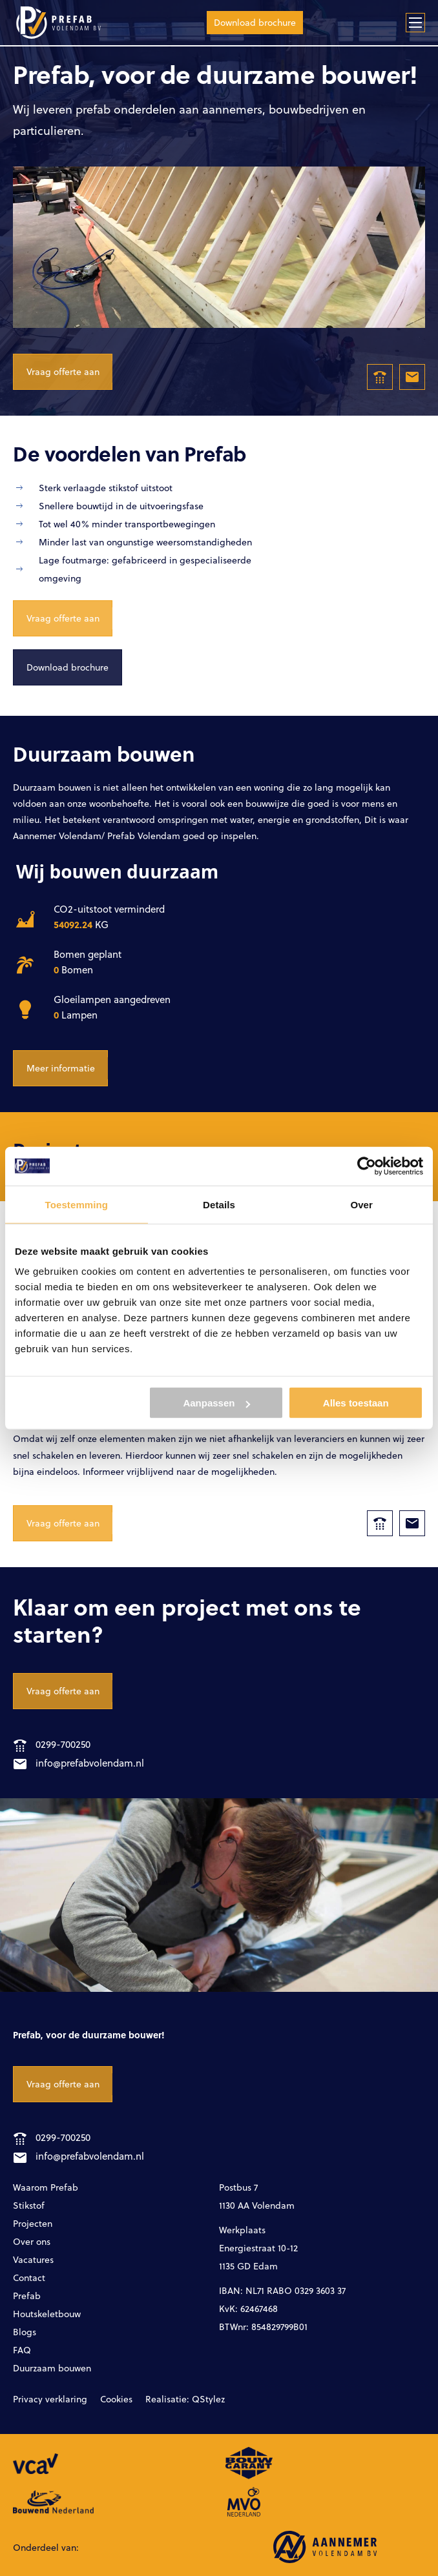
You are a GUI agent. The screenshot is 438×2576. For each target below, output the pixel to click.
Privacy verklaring (50, 2399)
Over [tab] (361, 1204)
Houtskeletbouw (47, 2313)
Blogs (24, 2331)
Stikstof (29, 2205)
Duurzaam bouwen (52, 2368)
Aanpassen (216, 1402)
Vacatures (33, 2259)
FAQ (22, 2350)
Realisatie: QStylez (185, 2399)
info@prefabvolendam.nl (79, 1763)
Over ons (31, 2241)
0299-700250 (52, 1744)
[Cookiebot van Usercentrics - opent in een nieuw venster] (366, 1165)
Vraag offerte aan (62, 371)
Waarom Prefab (45, 2187)
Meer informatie (60, 1068)
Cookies (116, 2399)
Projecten (32, 2223)
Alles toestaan (356, 1402)
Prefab (27, 2295)
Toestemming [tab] (77, 1204)
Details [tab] (219, 1204)
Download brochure (255, 22)
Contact (29, 2277)
